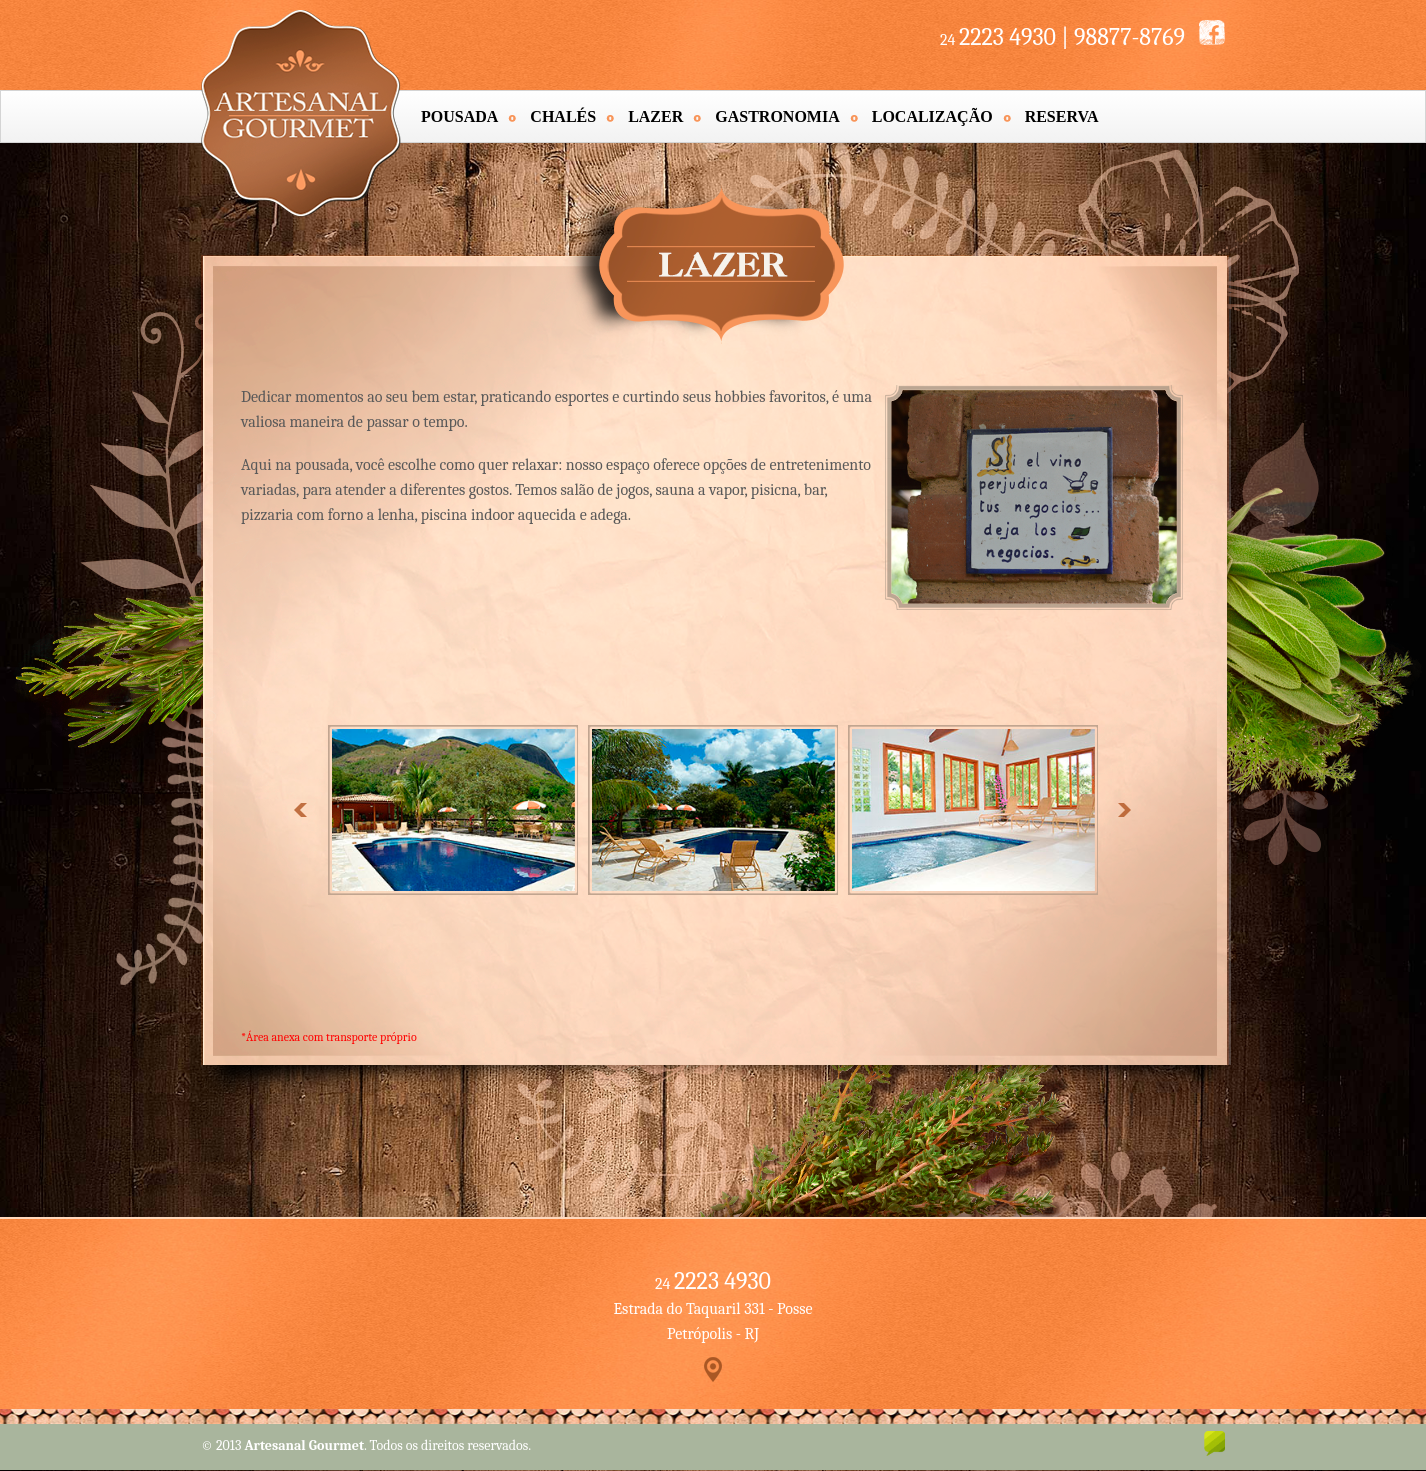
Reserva (1062, 116)
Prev (301, 810)
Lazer (655, 116)
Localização (932, 116)
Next (1124, 810)
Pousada (459, 116)
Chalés (563, 116)
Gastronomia (777, 116)
